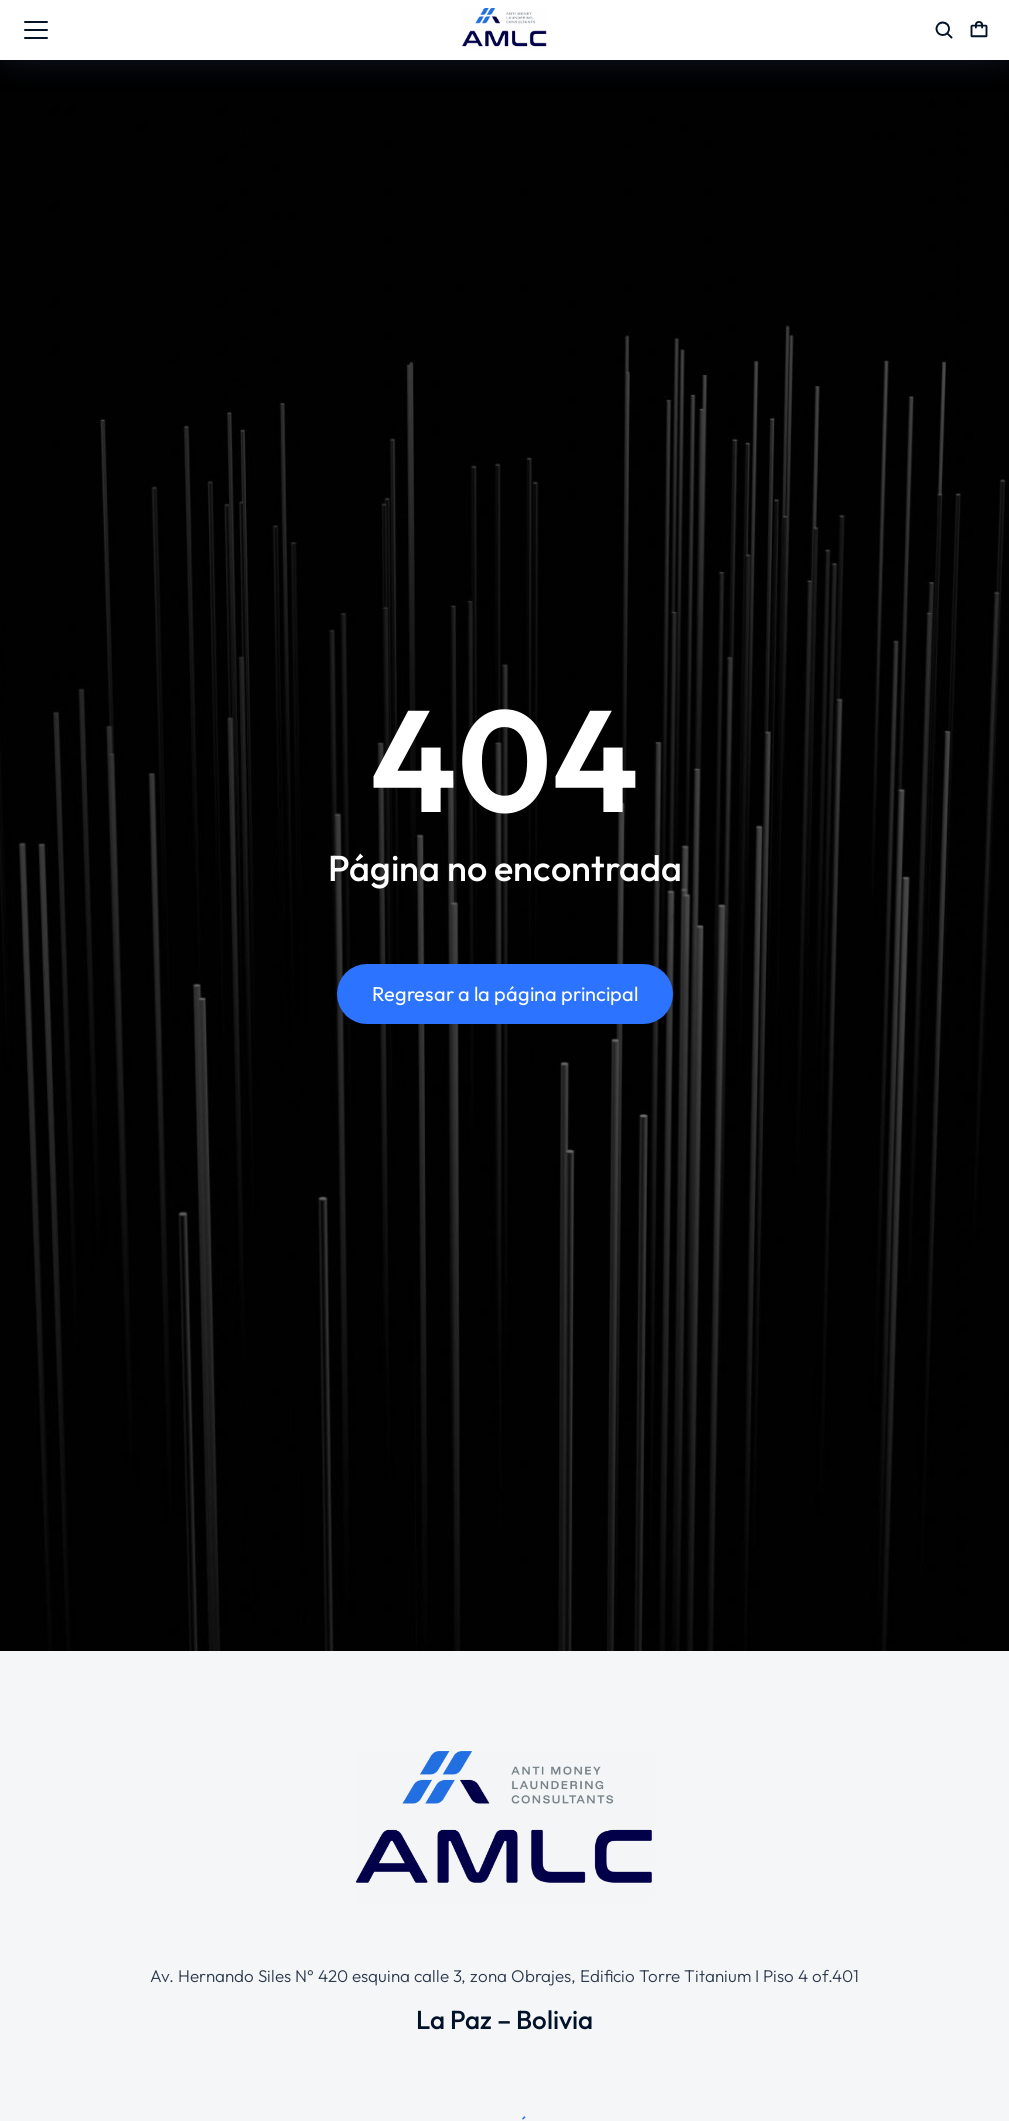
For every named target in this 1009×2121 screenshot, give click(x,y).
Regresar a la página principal (505, 993)
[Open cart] (979, 30)
